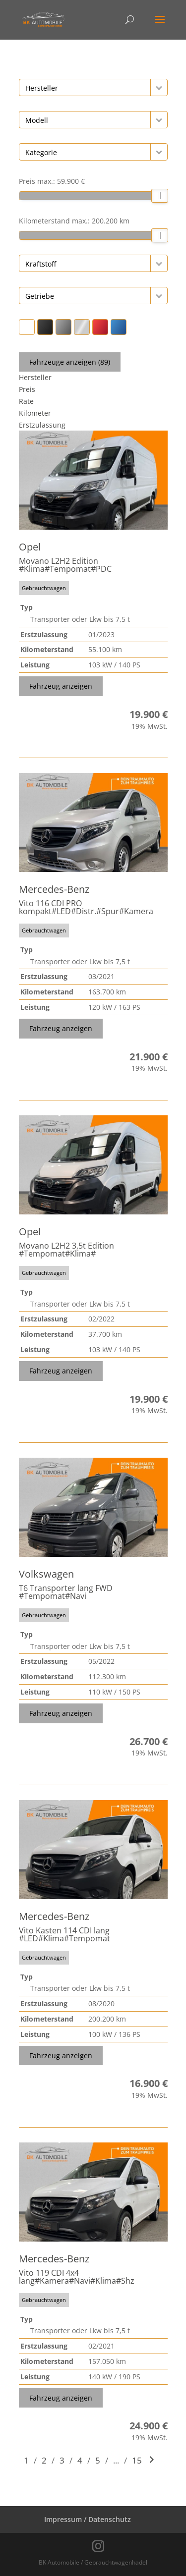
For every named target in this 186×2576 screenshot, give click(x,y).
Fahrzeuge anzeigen (69, 362)
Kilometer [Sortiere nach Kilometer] (35, 413)
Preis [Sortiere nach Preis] (27, 389)
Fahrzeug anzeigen (60, 686)
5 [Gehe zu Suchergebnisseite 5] (97, 2460)
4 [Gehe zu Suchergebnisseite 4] (79, 2460)
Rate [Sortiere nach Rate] (26, 401)
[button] (159, 87)
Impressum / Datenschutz (87, 2519)
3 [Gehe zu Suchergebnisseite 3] (62, 2460)
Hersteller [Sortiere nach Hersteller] (35, 377)
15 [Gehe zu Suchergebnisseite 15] (137, 2460)
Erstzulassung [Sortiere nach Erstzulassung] (42, 425)
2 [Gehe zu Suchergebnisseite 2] (44, 2460)
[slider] (159, 196)
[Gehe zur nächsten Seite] (152, 2460)
